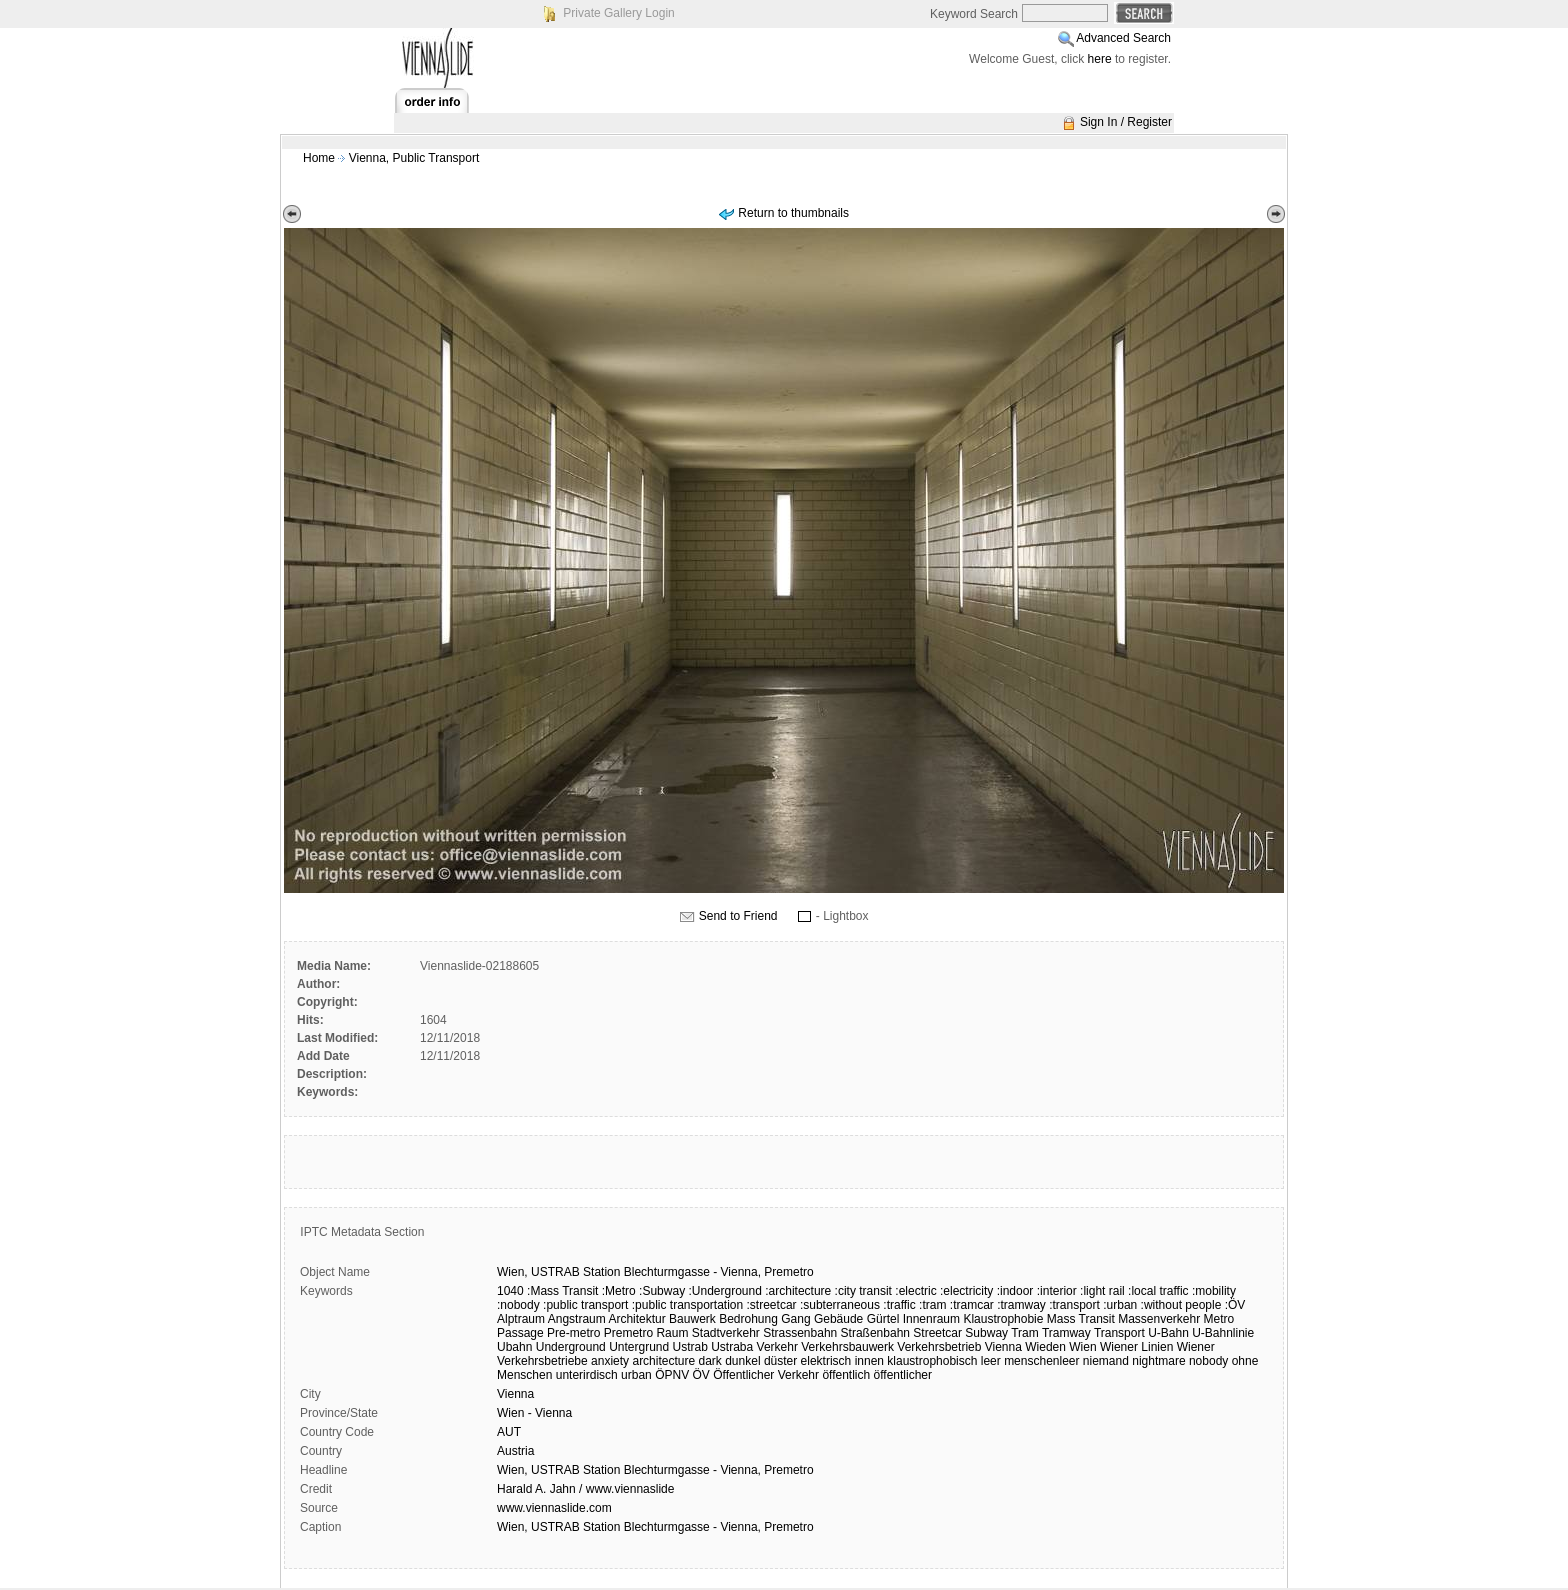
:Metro (619, 1291)
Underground (571, 1347)
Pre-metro (573, 1333)
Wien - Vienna (534, 1413)
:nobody (518, 1305)
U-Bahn (1168, 1333)
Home (319, 158)
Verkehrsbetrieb (939, 1347)
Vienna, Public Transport (414, 158)
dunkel (742, 1361)
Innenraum (931, 1319)
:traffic (899, 1305)
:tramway (1021, 1305)
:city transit (863, 1291)
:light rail (1102, 1291)
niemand (1106, 1361)
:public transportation (687, 1305)
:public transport (585, 1305)
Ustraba (732, 1347)
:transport (1074, 1305)
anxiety (610, 1361)
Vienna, (741, 1272)
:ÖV (1235, 1305)
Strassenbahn (800, 1333)
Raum (672, 1333)
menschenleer (1041, 1361)
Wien (1082, 1347)
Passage (520, 1333)
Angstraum (577, 1319)
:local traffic (1158, 1291)
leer (991, 1361)
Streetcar (937, 1333)
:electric (915, 1291)
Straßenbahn (875, 1333)
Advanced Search (1123, 38)
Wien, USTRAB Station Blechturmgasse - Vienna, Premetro (655, 1470)
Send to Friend (738, 916)
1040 (510, 1291)
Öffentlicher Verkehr (766, 1375)
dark (710, 1361)
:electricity (966, 1291)
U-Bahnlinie (1223, 1333)
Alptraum (521, 1319)
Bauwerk (692, 1319)
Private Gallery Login (618, 13)
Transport (1119, 1333)
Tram (1025, 1333)
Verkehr (777, 1347)
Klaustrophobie (1003, 1319)
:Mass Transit (562, 1291)
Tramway (1066, 1333)
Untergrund (639, 1347)
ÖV (701, 1375)
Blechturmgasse (667, 1272)
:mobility (1214, 1291)
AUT (509, 1432)
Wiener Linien (1136, 1347)
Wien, (512, 1272)
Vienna (1003, 1347)
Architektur (636, 1319)
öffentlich (846, 1375)
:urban (1120, 1305)
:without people (1181, 1305)
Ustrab (690, 1347)
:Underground (724, 1291)
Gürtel (883, 1319)
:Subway (662, 1291)
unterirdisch (587, 1375)
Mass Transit (1081, 1319)
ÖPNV (672, 1375)
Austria (515, 1451)
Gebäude (838, 1319)
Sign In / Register (1126, 122)
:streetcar (772, 1305)
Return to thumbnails (793, 213)
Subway (986, 1333)
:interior (1057, 1291)
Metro (1219, 1319)
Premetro (788, 1272)
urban (636, 1375)
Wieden (1045, 1347)
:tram (932, 1305)
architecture (663, 1361)
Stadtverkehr (726, 1333)
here (1100, 59)
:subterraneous (840, 1305)
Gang (795, 1319)
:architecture (798, 1291)
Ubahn (514, 1347)
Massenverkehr (1159, 1319)
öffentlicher (903, 1375)
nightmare (1158, 1361)
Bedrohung (748, 1319)
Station (601, 1272)
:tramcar (972, 1305)
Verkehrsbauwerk (847, 1347)
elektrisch (826, 1361)
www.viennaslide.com (554, 1508)
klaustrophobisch (932, 1361)
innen (869, 1361)
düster (780, 1361)
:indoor (1015, 1291)
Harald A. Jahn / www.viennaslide (585, 1489)
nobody (1208, 1361)
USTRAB (555, 1272)
